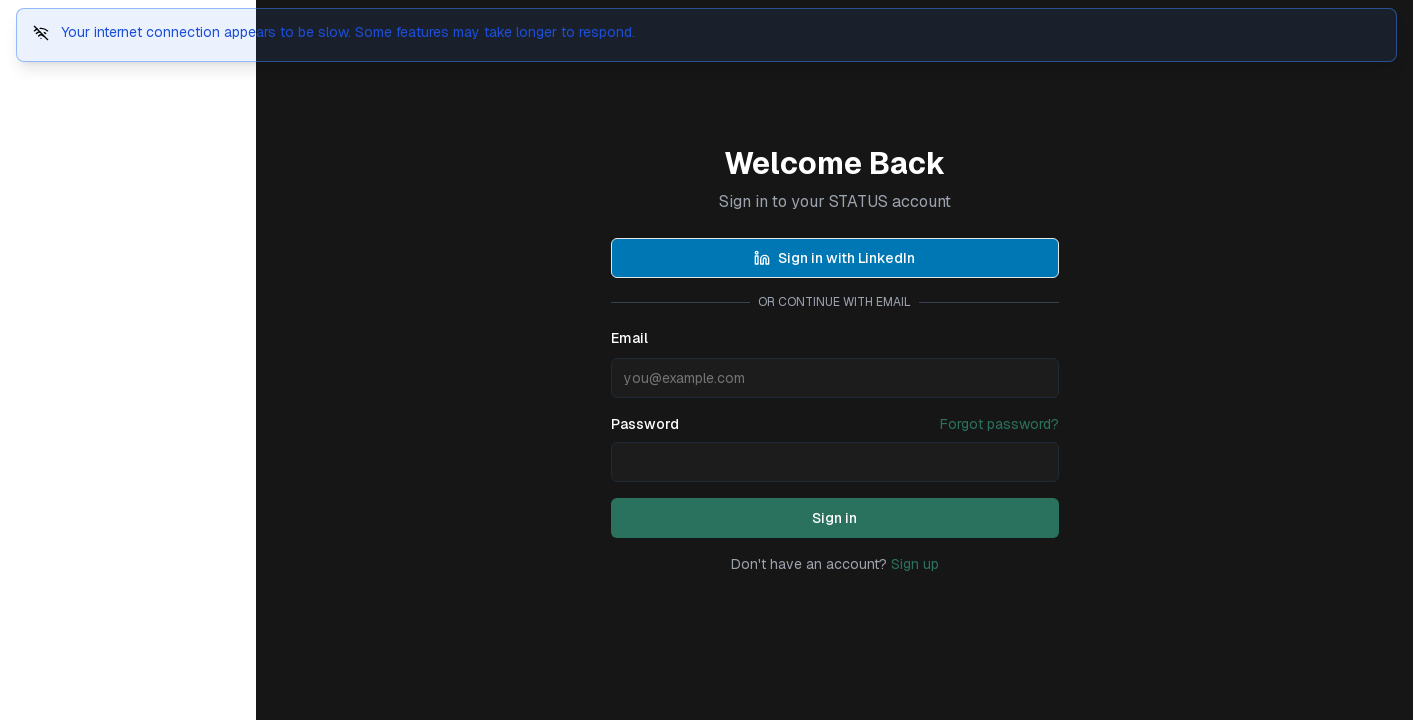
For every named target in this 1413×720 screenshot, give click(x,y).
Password (645, 424)
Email (629, 338)
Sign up (915, 564)
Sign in (834, 518)
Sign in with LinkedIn (834, 258)
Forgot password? (999, 424)
